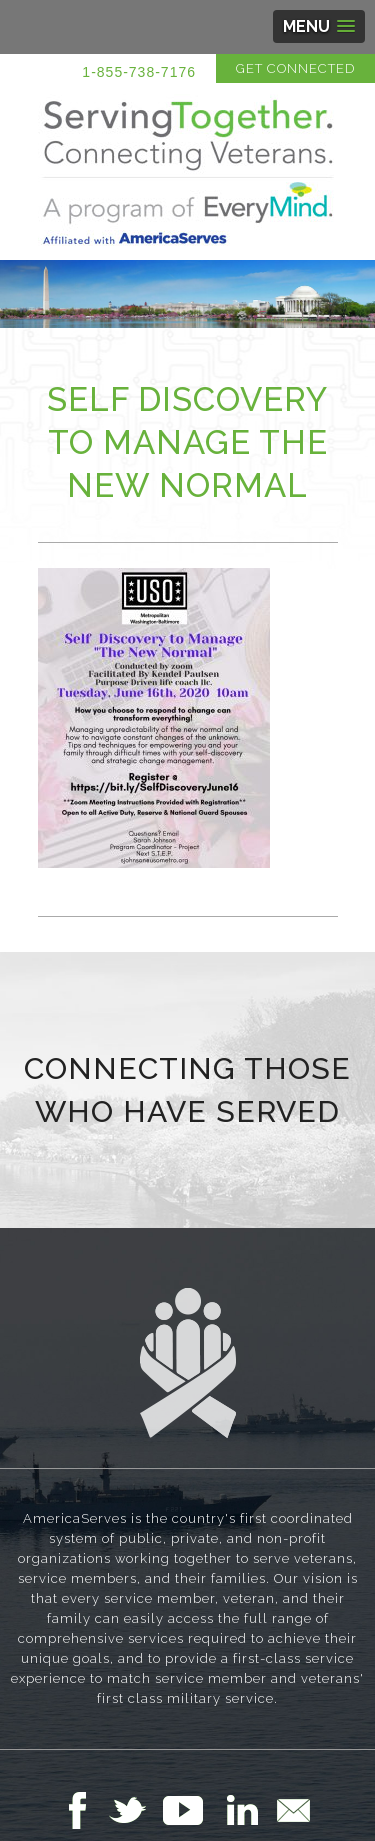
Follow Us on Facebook (83, 1810)
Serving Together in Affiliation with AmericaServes (188, 172)
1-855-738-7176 (139, 72)
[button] (319, 26)
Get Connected (295, 68)
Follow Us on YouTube (193, 1810)
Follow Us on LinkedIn (248, 1810)
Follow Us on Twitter (135, 1810)
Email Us (293, 1810)
